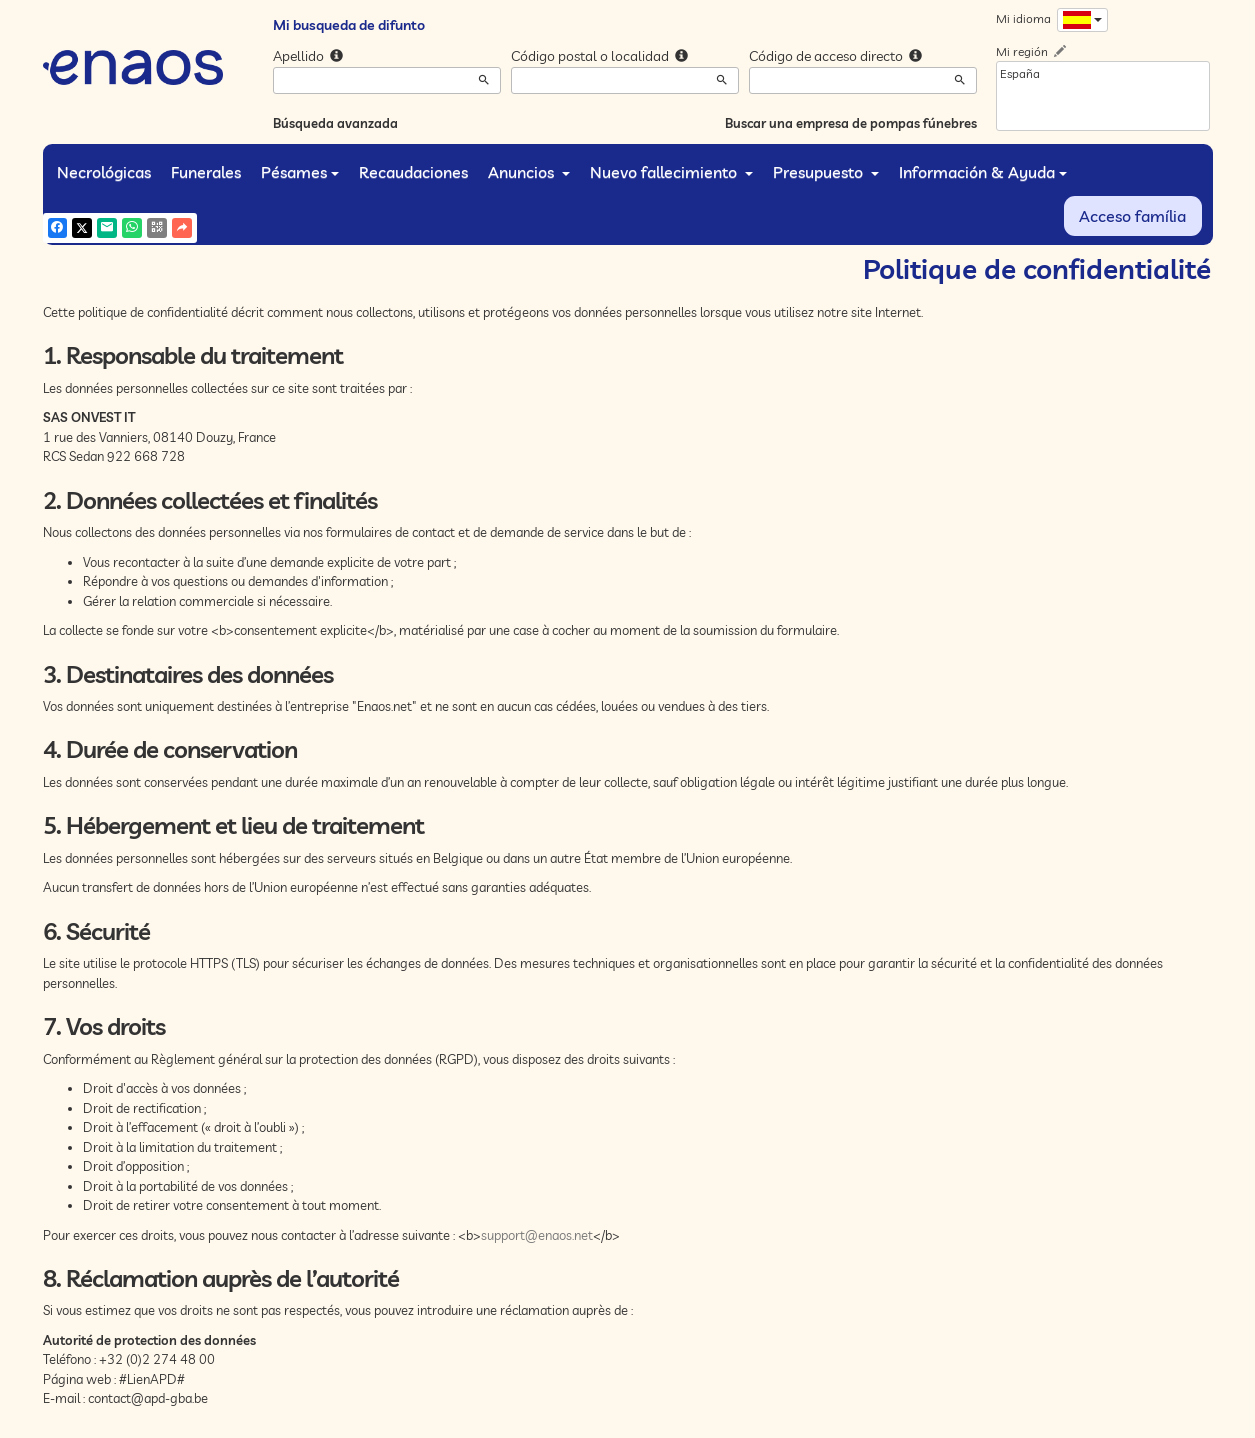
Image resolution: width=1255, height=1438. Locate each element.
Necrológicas (104, 172)
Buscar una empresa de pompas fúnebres (851, 123)
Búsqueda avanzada (335, 123)
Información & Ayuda (983, 172)
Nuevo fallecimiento (671, 172)
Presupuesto (826, 172)
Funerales (206, 172)
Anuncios (529, 172)
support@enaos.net (537, 1235)
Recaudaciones (413, 172)
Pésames (300, 172)
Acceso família (1132, 216)
